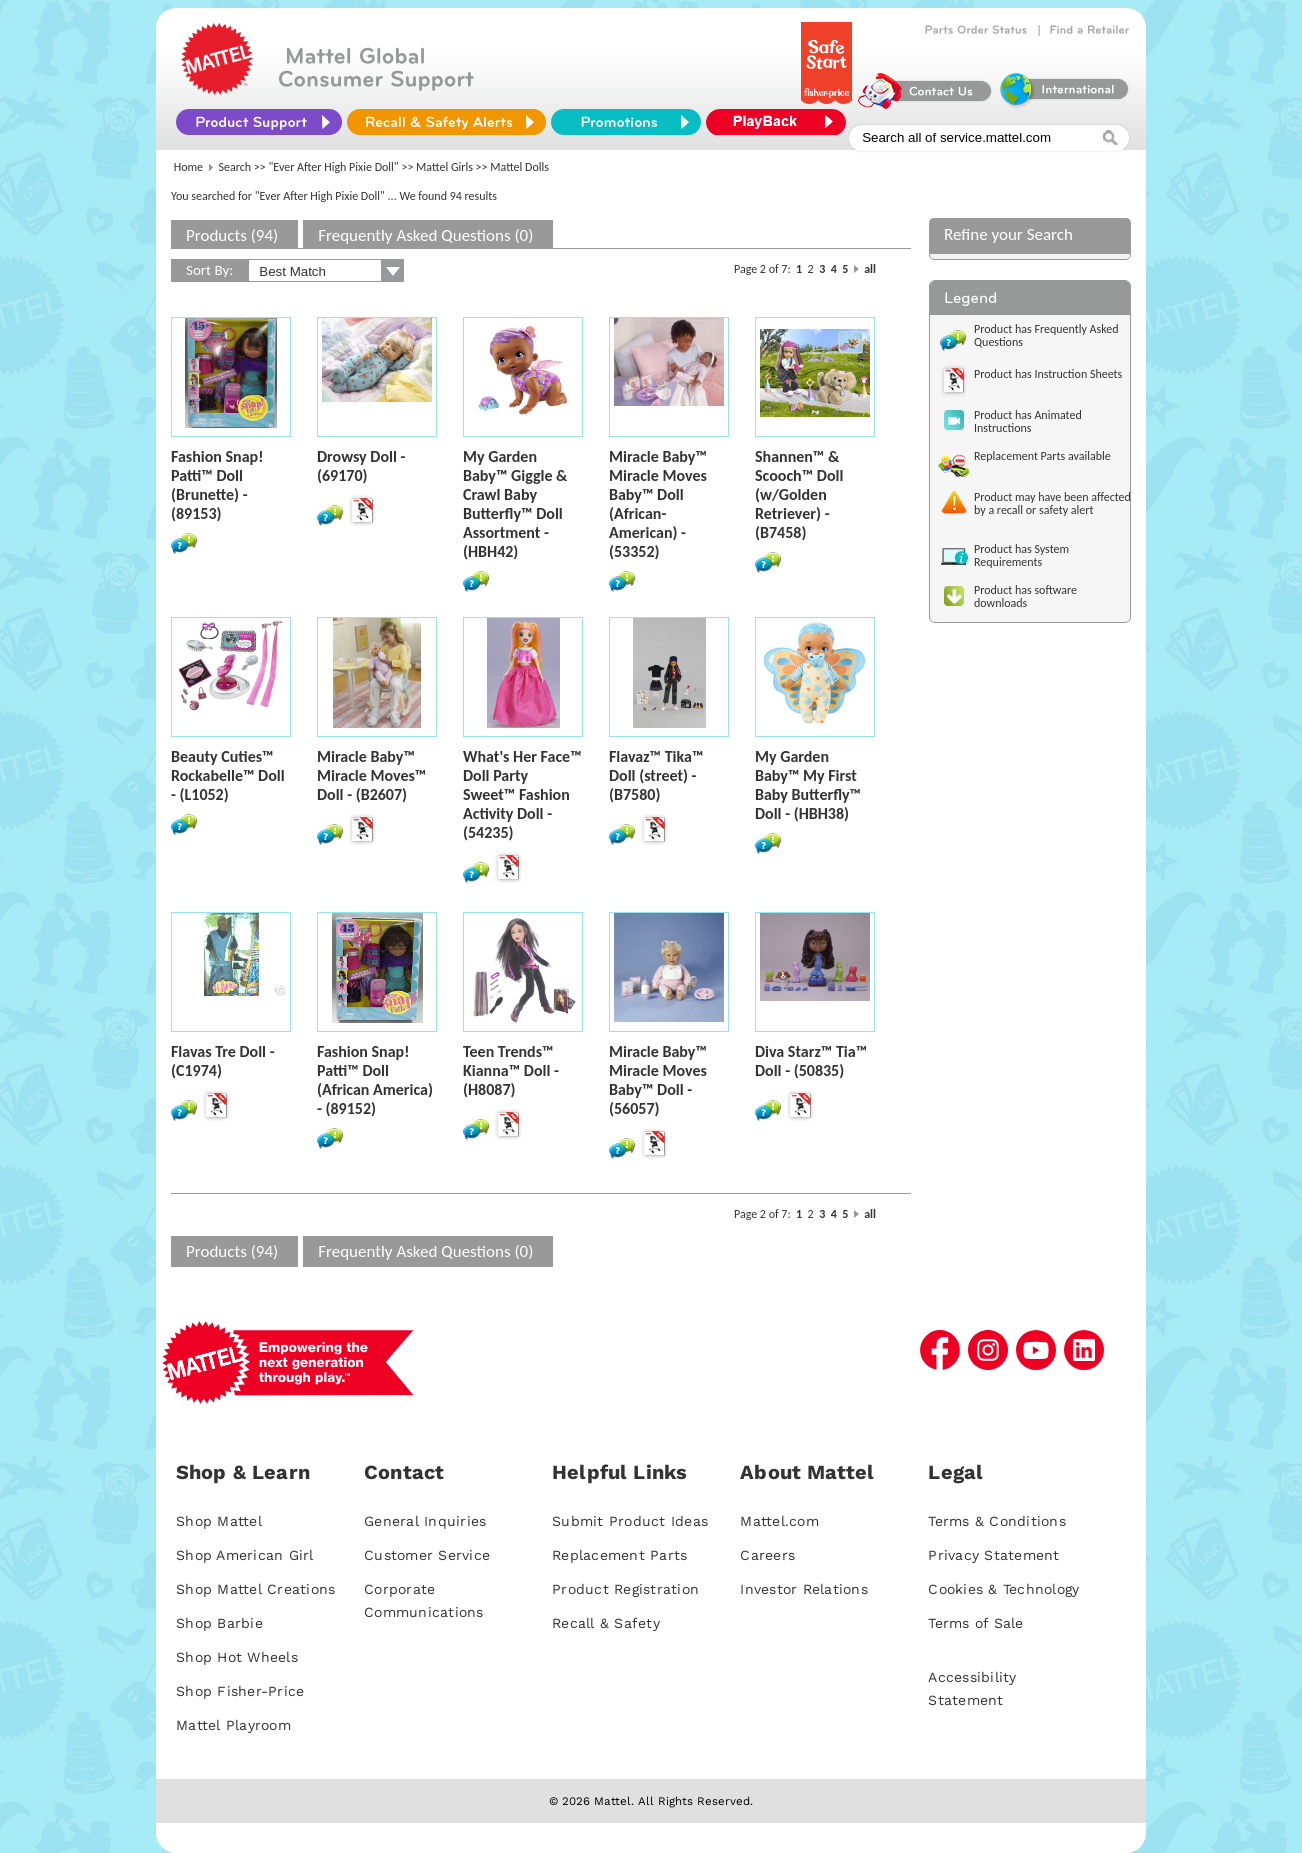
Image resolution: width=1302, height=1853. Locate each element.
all (870, 269)
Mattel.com (779, 1521)
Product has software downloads (1025, 596)
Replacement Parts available (1042, 456)
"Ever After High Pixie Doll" (334, 167)
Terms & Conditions (997, 1521)
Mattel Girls (444, 167)
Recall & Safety (606, 1623)
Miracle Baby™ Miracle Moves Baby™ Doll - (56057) (658, 1080)
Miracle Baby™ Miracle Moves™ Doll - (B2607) (371, 775)
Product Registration (625, 1589)
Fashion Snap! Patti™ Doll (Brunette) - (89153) (217, 485)
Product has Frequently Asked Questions (1046, 335)
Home (188, 167)
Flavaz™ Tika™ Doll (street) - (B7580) (656, 775)
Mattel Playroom (233, 1725)
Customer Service (427, 1555)
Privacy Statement (993, 1555)
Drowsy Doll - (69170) (361, 466)
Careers (767, 1555)
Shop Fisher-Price (240, 1691)
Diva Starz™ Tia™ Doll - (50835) (811, 1061)
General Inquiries (425, 1521)
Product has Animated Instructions (1028, 421)
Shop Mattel (219, 1521)
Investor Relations (804, 1589)
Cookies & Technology (1003, 1589)
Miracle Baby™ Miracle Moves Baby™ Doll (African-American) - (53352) (658, 504)
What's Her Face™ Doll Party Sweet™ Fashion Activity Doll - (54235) (522, 794)
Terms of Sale (975, 1623)
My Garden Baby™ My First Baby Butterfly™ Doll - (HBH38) (808, 785)
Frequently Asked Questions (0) (425, 235)
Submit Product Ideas (630, 1521)
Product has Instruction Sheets (1048, 374)
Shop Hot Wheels (237, 1657)
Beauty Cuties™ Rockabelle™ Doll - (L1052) (228, 775)
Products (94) (232, 235)
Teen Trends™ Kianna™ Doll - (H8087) (511, 1070)
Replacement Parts (619, 1555)
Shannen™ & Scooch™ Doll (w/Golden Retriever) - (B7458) (799, 494)
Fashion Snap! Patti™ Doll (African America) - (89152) (375, 1080)
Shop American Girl (245, 1555)
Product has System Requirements (1021, 555)
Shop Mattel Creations (255, 1589)
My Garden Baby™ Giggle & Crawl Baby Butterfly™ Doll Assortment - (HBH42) (515, 504)
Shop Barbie (219, 1623)
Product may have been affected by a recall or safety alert (1052, 503)
